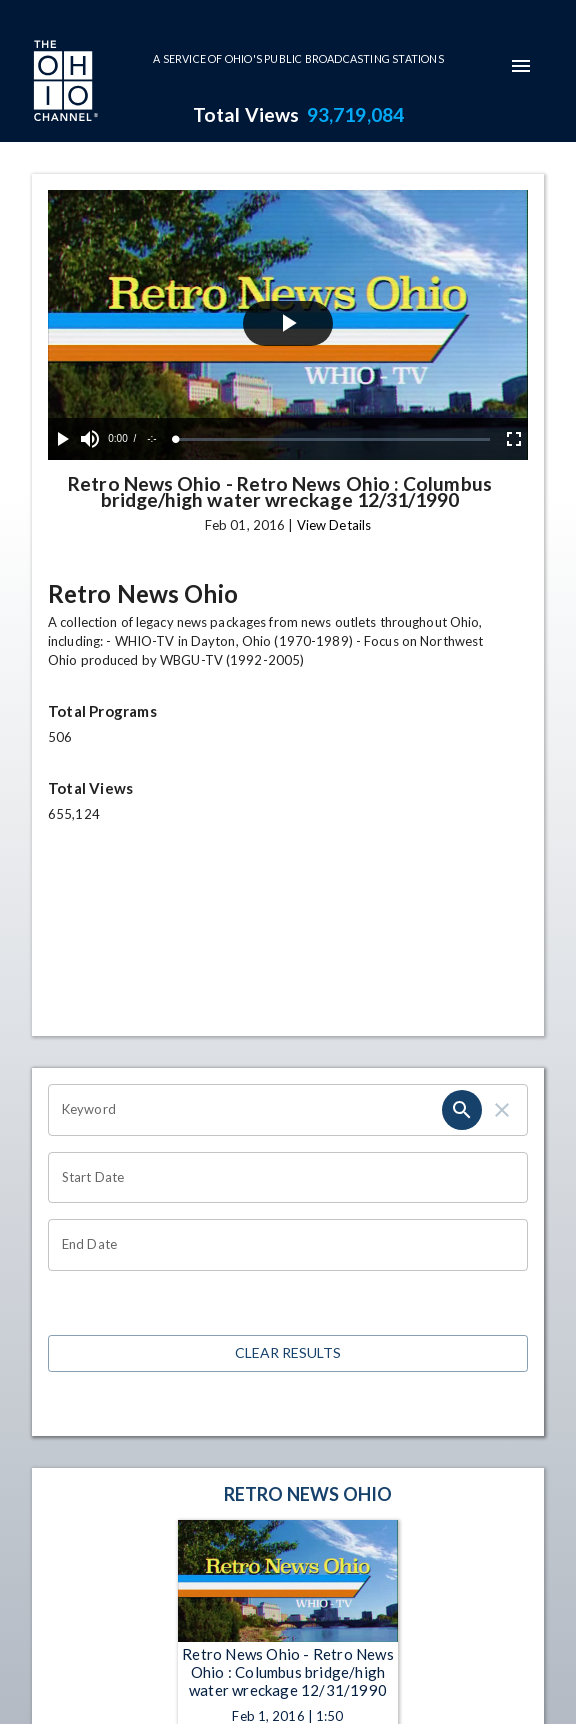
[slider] (333, 439)
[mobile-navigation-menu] (521, 66)
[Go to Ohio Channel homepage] (64, 83)
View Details (334, 525)
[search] (462, 1110)
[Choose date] (281, 1178)
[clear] (502, 1110)
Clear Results (288, 1353)
